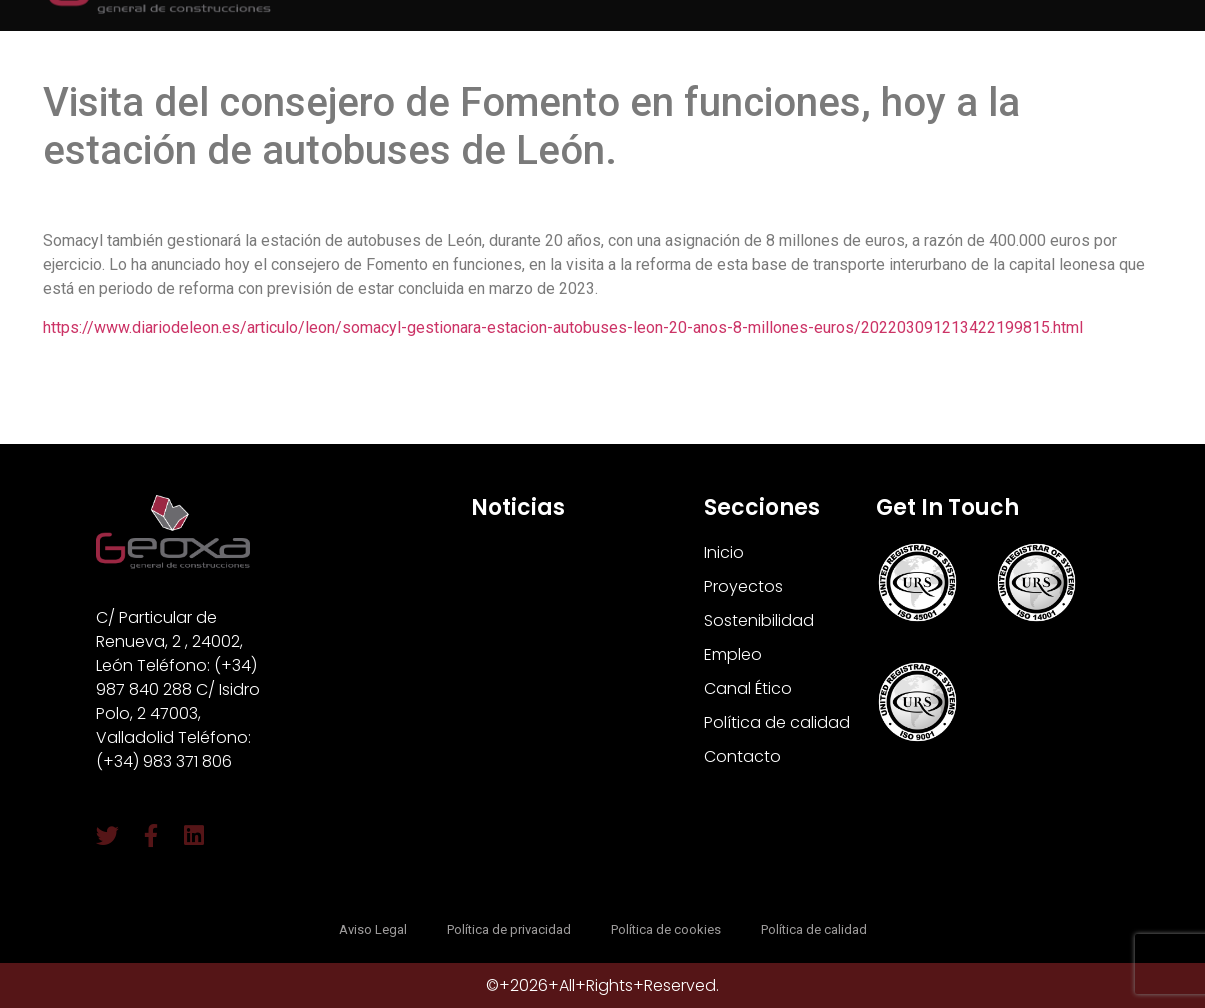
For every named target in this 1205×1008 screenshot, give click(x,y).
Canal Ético (748, 688)
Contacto (742, 756)
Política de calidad (777, 722)
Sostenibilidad (759, 620)
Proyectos (743, 586)
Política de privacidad (509, 929)
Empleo (733, 654)
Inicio (724, 552)
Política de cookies (666, 929)
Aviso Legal (373, 929)
